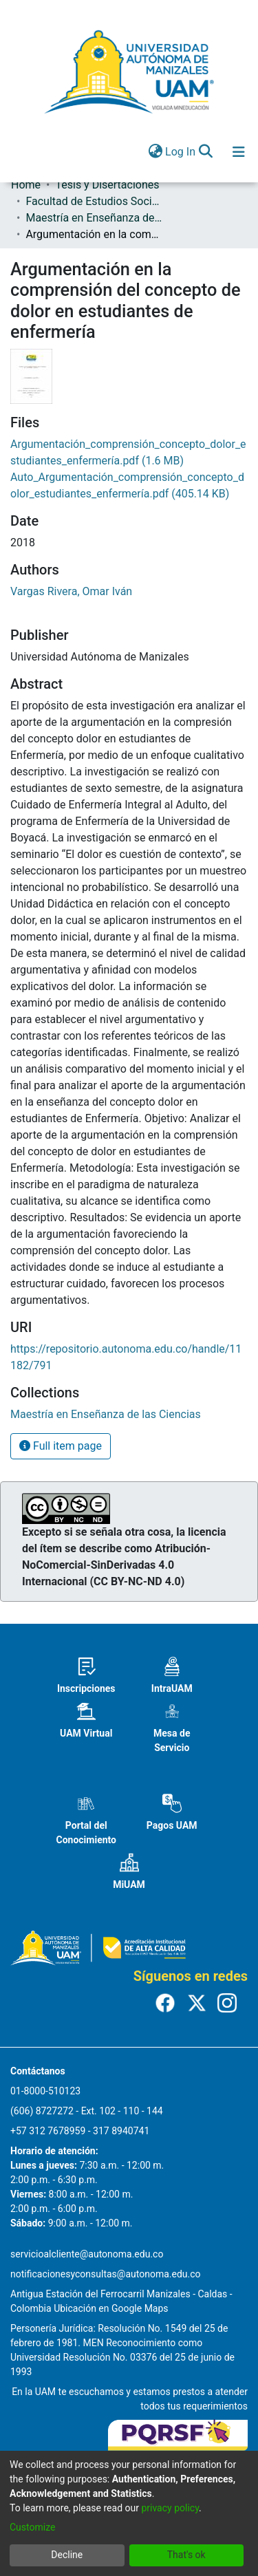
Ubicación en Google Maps (111, 2308)
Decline (67, 2554)
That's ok (186, 2554)
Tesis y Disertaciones (107, 184)
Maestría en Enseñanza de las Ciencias (94, 217)
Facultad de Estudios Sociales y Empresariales (94, 201)
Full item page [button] (60, 1445)
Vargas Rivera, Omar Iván (71, 591)
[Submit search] (205, 152)
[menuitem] (155, 152)
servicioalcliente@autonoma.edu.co (86, 2254)
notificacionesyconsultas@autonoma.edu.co (105, 2273)
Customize (32, 2527)
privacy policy (170, 2507)
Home (26, 184)
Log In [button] (181, 151)
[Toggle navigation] (238, 152)
